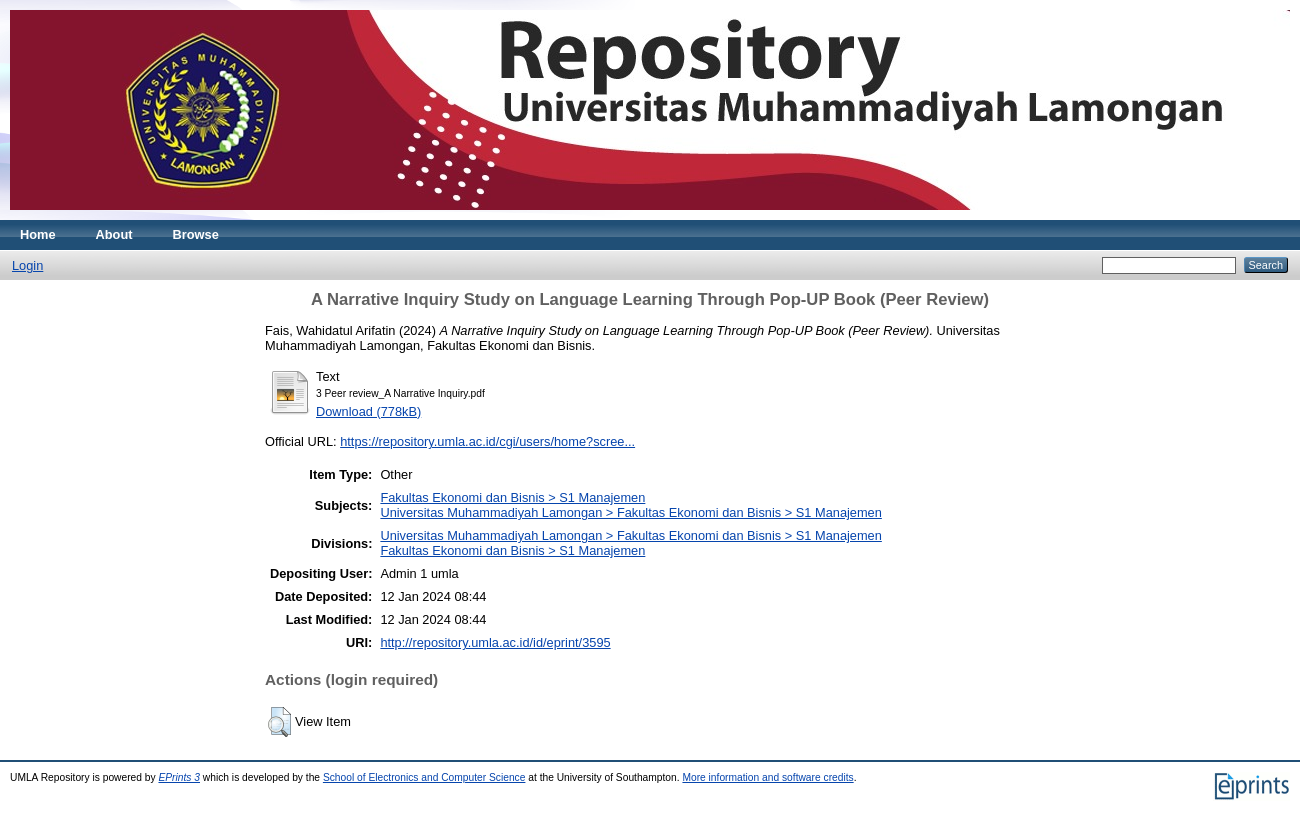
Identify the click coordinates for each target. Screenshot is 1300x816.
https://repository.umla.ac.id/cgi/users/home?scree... (487, 441)
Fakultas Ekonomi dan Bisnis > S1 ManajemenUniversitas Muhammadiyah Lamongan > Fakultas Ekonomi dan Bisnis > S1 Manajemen (630, 505)
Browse (196, 234)
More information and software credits (767, 777)
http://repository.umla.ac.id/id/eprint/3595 (495, 642)
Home (38, 234)
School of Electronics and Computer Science (424, 777)
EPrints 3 (179, 777)
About (114, 234)
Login (27, 265)
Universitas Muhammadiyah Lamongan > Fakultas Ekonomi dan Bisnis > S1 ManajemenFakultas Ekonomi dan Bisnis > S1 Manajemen (630, 543)
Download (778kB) (368, 411)
